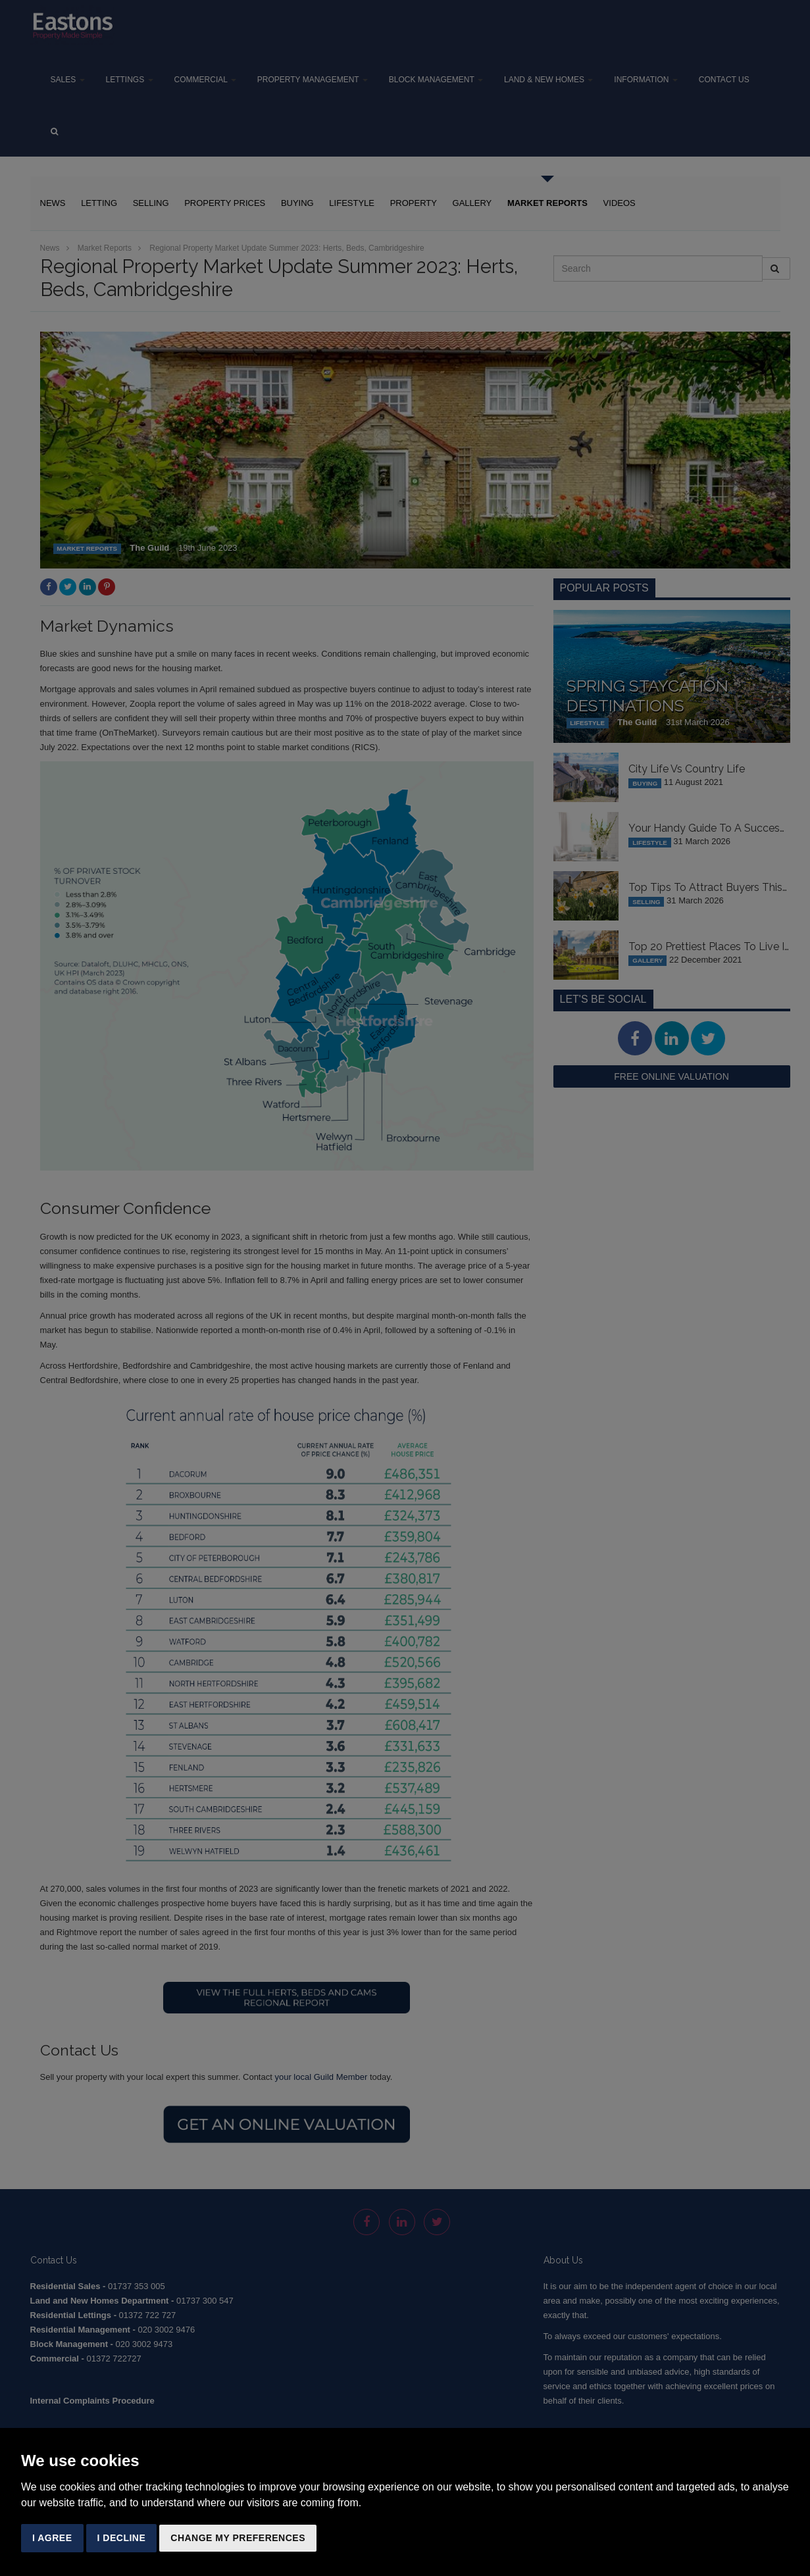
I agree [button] (52, 2538)
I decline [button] (121, 2538)
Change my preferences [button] (237, 2538)
